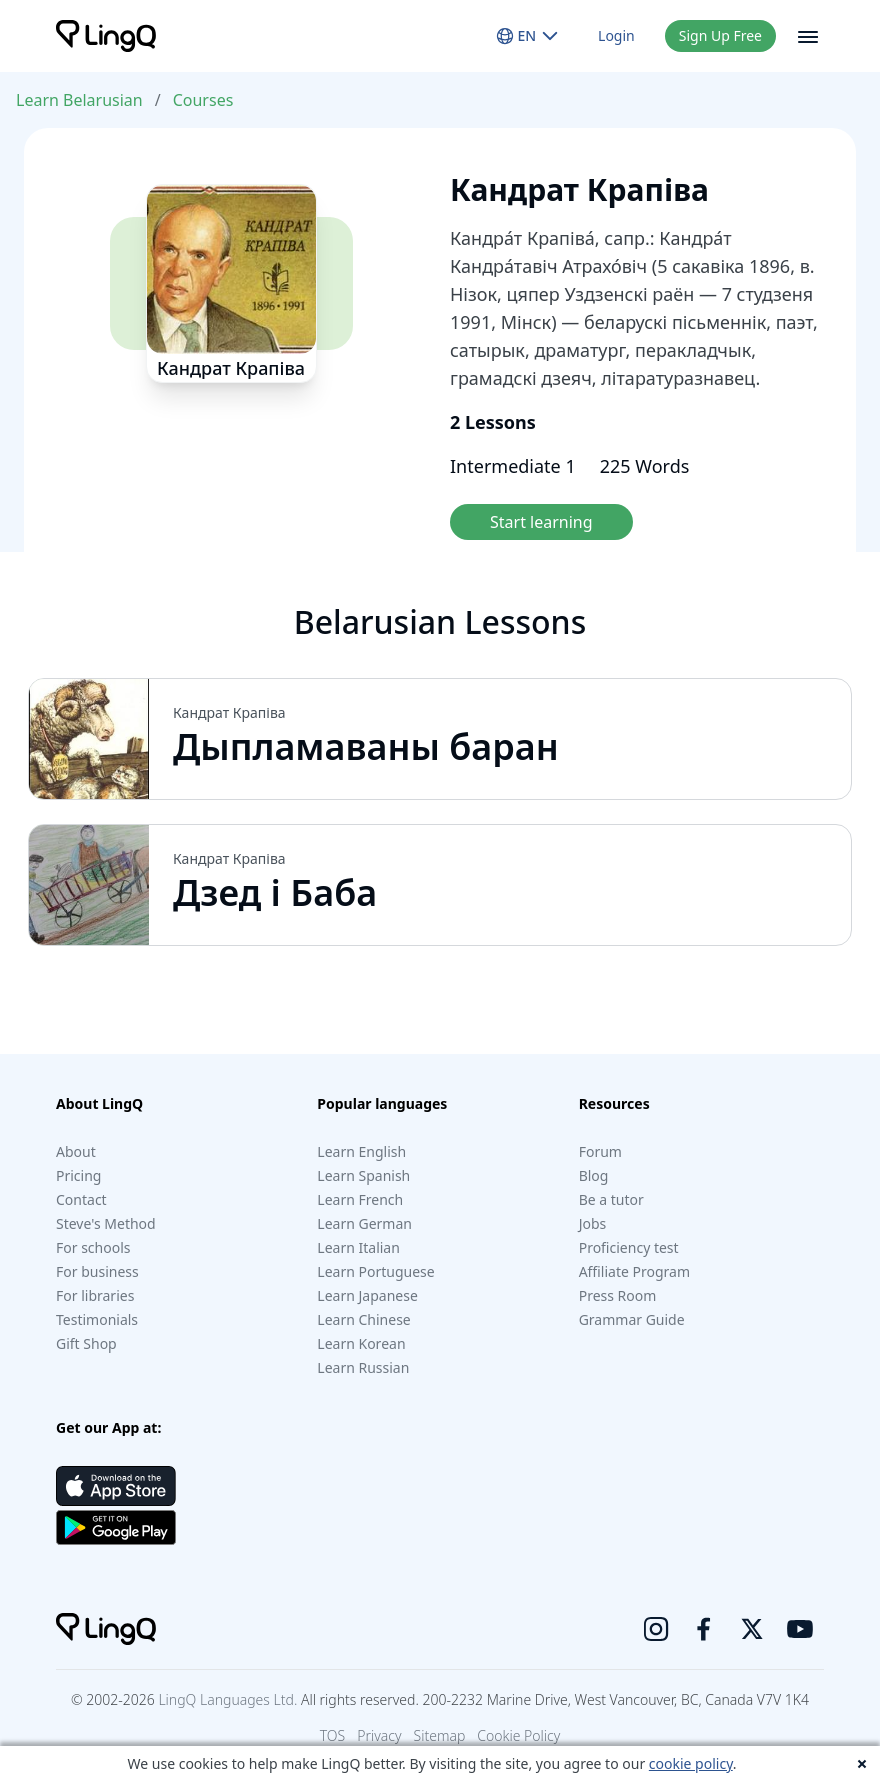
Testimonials (97, 1319)
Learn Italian (358, 1247)
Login (616, 35)
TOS (333, 1735)
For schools (93, 1247)
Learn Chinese (363, 1319)
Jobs (593, 1223)
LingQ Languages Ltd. (227, 1699)
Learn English (361, 1151)
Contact (81, 1199)
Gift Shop (86, 1343)
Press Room (618, 1295)
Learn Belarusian (79, 100)
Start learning (541, 522)
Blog (594, 1175)
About (76, 1151)
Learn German (364, 1223)
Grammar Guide (632, 1319)
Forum (600, 1151)
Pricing (78, 1175)
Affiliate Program (634, 1271)
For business (97, 1271)
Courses (203, 100)
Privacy (379, 1735)
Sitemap (440, 1735)
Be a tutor (611, 1199)
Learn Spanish (363, 1175)
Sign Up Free (720, 35)
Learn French (360, 1199)
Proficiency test (629, 1247)
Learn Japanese (367, 1295)
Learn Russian (363, 1367)
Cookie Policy (518, 1735)
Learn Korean (361, 1343)
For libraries (95, 1295)
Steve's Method (106, 1223)
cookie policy (691, 1763)
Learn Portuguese (375, 1271)
